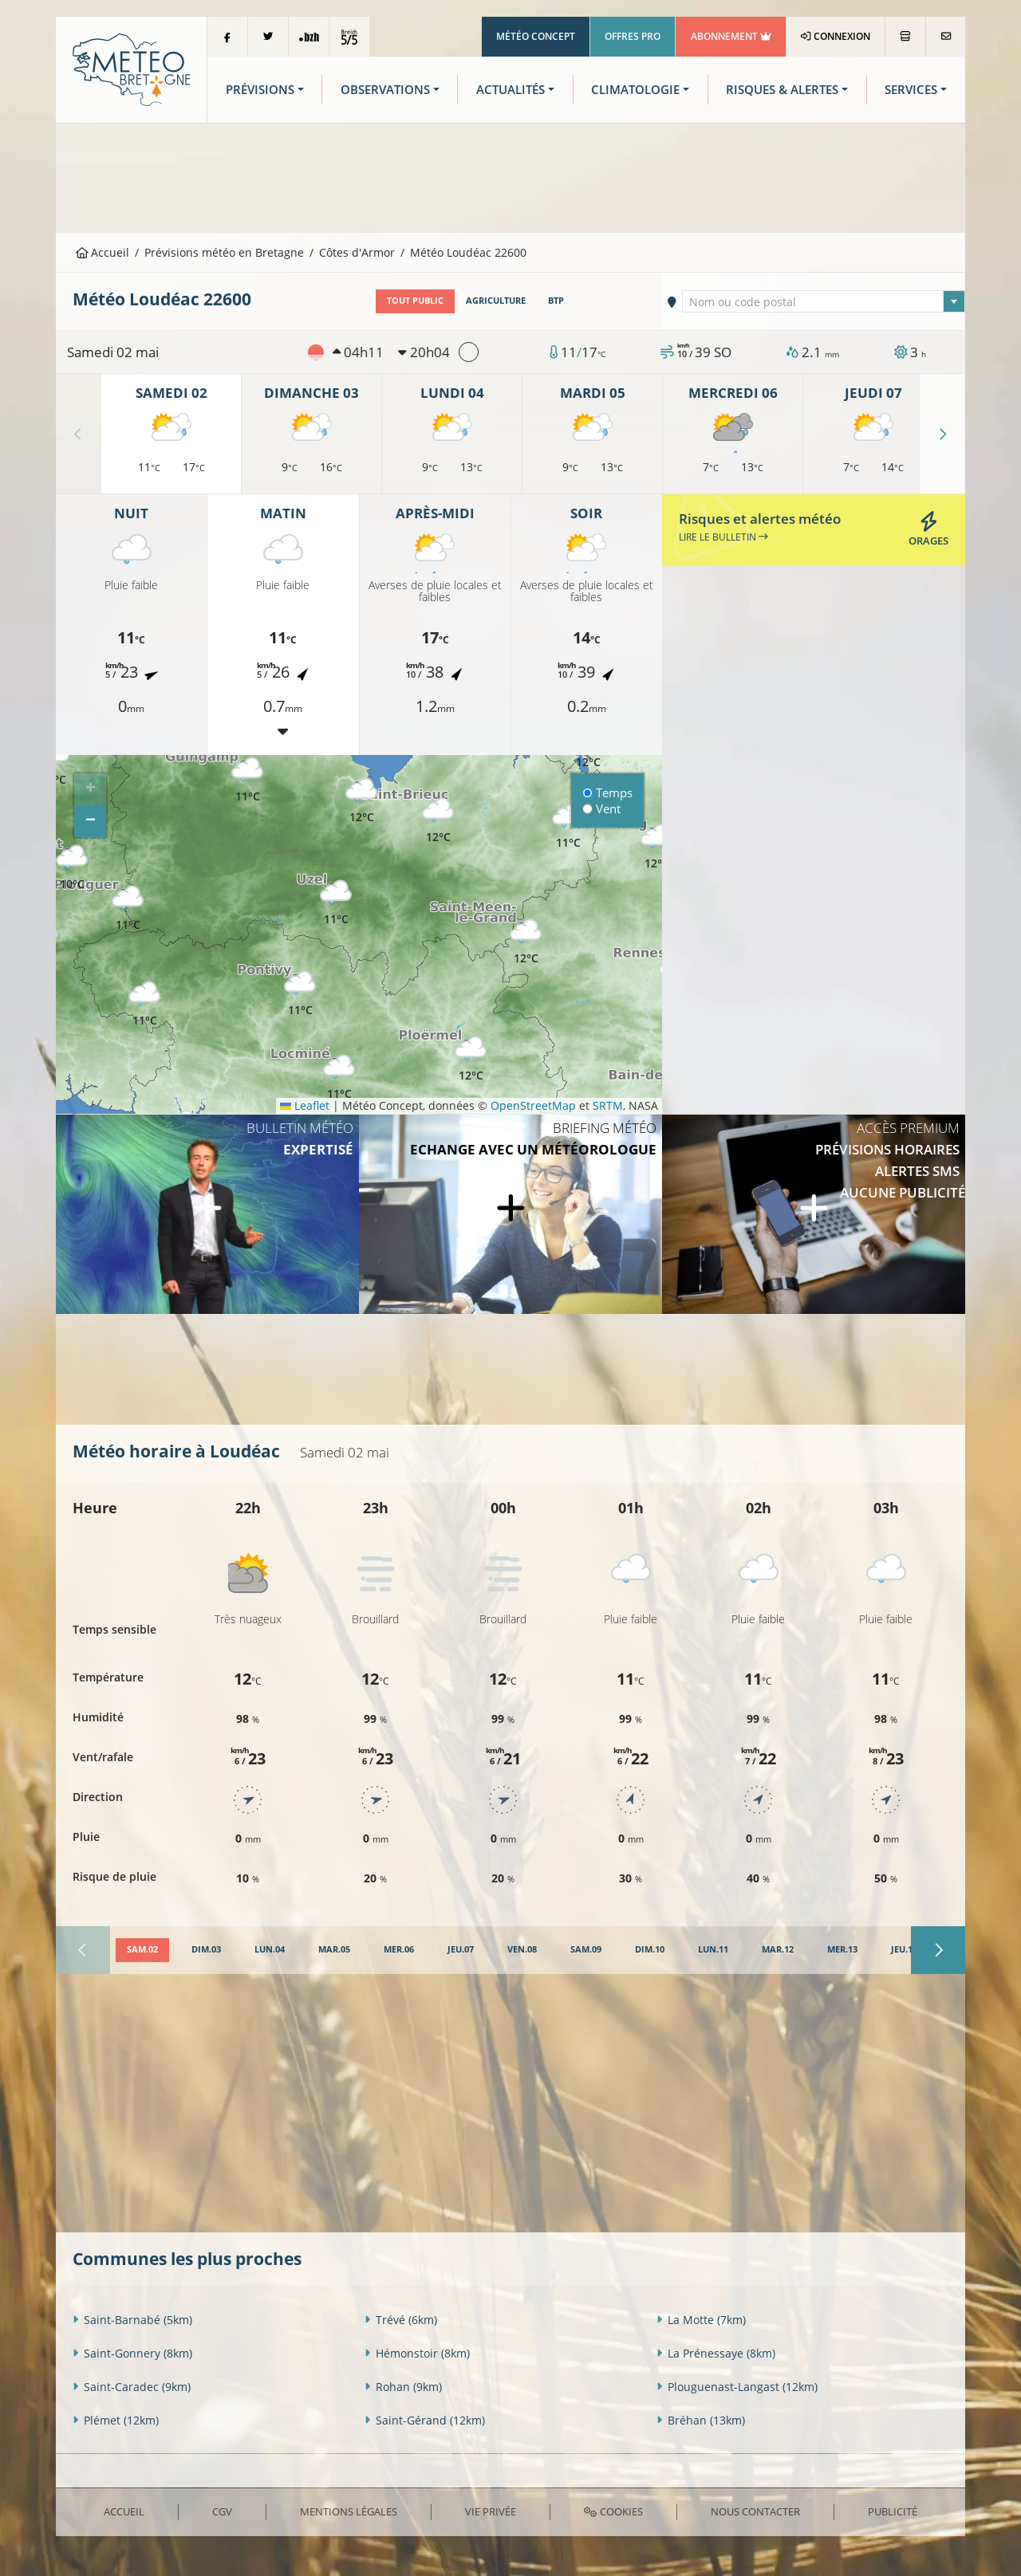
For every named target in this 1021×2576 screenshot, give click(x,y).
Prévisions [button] (260, 89)
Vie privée (490, 2511)
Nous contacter (755, 2511)
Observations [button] (385, 89)
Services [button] (911, 89)
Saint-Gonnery (132, 2353)
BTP (556, 300)
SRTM (608, 1105)
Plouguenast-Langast (737, 2386)
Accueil (103, 252)
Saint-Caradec (132, 2386)
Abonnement (731, 36)
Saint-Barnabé (132, 2319)
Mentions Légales (348, 2511)
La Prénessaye (715, 2353)
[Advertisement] (510, 176)
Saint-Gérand (425, 2420)
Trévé (401, 2319)
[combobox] (824, 301)
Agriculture (496, 300)
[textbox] (824, 302)
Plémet (116, 2420)
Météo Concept (535, 36)
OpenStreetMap (533, 1105)
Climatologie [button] (635, 89)
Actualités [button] (510, 89)
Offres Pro (632, 36)
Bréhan (700, 2420)
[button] (144, 1004)
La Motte (701, 2319)
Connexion (835, 36)
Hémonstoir (417, 2353)
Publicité (892, 2511)
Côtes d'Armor (357, 252)
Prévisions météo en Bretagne (224, 252)
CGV (222, 2511)
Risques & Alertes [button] (782, 89)
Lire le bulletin (723, 537)
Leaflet (304, 1105)
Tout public (415, 300)
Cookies (613, 2511)
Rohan (403, 2386)
